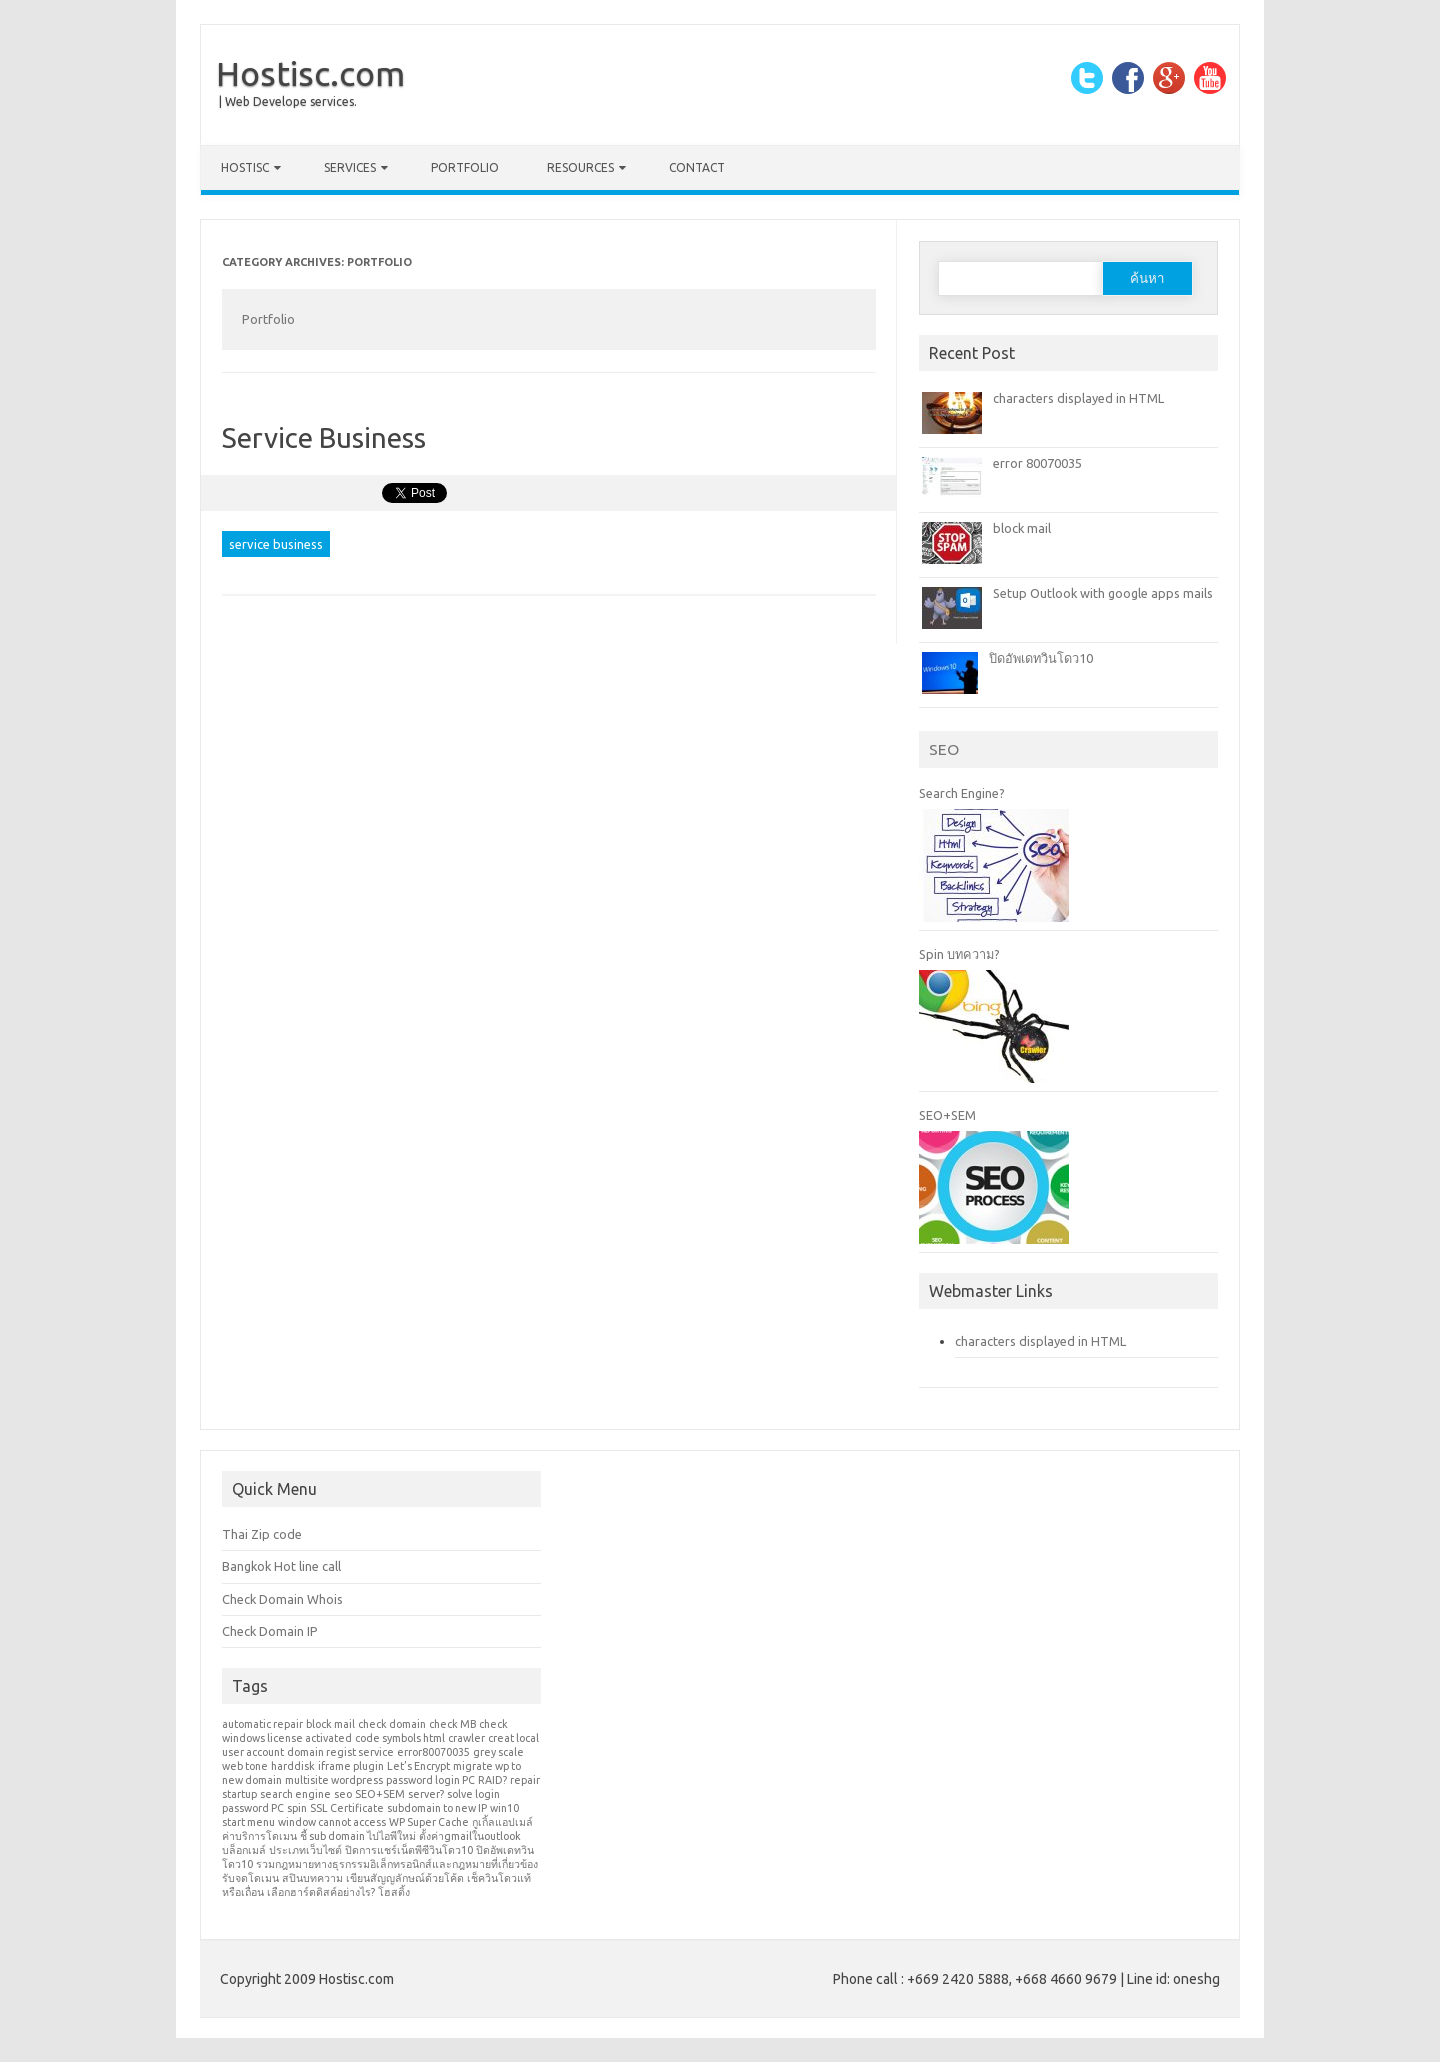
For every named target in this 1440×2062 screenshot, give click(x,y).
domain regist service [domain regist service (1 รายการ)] (340, 1752)
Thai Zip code (262, 1534)
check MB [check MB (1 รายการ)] (452, 1724)
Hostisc (245, 167)
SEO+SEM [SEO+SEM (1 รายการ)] (380, 1794)
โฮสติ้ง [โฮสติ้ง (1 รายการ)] (394, 1892)
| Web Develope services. (288, 101)
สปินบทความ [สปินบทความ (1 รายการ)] (312, 1878)
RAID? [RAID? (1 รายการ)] (492, 1780)
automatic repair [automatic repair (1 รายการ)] (262, 1724)
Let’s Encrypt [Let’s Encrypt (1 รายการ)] (418, 1766)
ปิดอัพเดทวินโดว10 (1041, 658)
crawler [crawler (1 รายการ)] (466, 1738)
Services (350, 167)
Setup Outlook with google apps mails (1103, 593)
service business (276, 544)
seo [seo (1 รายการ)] (343, 1794)
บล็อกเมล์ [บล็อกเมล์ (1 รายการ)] (244, 1850)
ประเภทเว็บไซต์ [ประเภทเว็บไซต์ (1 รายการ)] (305, 1850)
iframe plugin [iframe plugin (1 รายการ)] (351, 1766)
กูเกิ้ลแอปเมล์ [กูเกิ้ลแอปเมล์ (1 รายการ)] (502, 1822)
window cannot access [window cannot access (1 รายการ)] (332, 1822)
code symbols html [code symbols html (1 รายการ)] (400, 1738)
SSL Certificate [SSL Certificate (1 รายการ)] (347, 1808)
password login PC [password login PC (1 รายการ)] (430, 1780)
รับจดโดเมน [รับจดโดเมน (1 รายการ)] (250, 1878)
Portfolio (465, 167)
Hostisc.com (310, 73)
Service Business (324, 437)
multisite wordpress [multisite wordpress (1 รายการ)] (334, 1780)
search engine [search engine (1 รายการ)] (295, 1794)
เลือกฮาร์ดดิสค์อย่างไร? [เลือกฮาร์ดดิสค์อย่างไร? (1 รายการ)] (321, 1892)
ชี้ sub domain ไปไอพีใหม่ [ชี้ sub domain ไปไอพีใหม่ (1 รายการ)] (358, 1836)
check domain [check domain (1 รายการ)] (392, 1724)
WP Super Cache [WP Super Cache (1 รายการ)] (429, 1822)
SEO (944, 749)
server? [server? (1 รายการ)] (426, 1794)
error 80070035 (1037, 463)
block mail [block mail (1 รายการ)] (330, 1724)
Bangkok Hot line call (281, 1566)
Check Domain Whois (282, 1599)
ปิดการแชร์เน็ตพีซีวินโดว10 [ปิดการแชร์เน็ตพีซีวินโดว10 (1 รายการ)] (409, 1850)
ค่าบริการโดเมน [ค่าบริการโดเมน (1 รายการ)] (259, 1836)
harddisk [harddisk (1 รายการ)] (293, 1766)
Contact (697, 167)
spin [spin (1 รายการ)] (297, 1808)
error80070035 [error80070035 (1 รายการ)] (433, 1752)
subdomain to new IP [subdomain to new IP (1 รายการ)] (437, 1808)
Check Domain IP (270, 1631)
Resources (580, 167)
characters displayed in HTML (1078, 398)
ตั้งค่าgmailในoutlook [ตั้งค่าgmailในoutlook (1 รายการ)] (470, 1836)
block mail (1022, 528)
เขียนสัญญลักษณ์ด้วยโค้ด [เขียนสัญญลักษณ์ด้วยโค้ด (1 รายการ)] (405, 1878)
